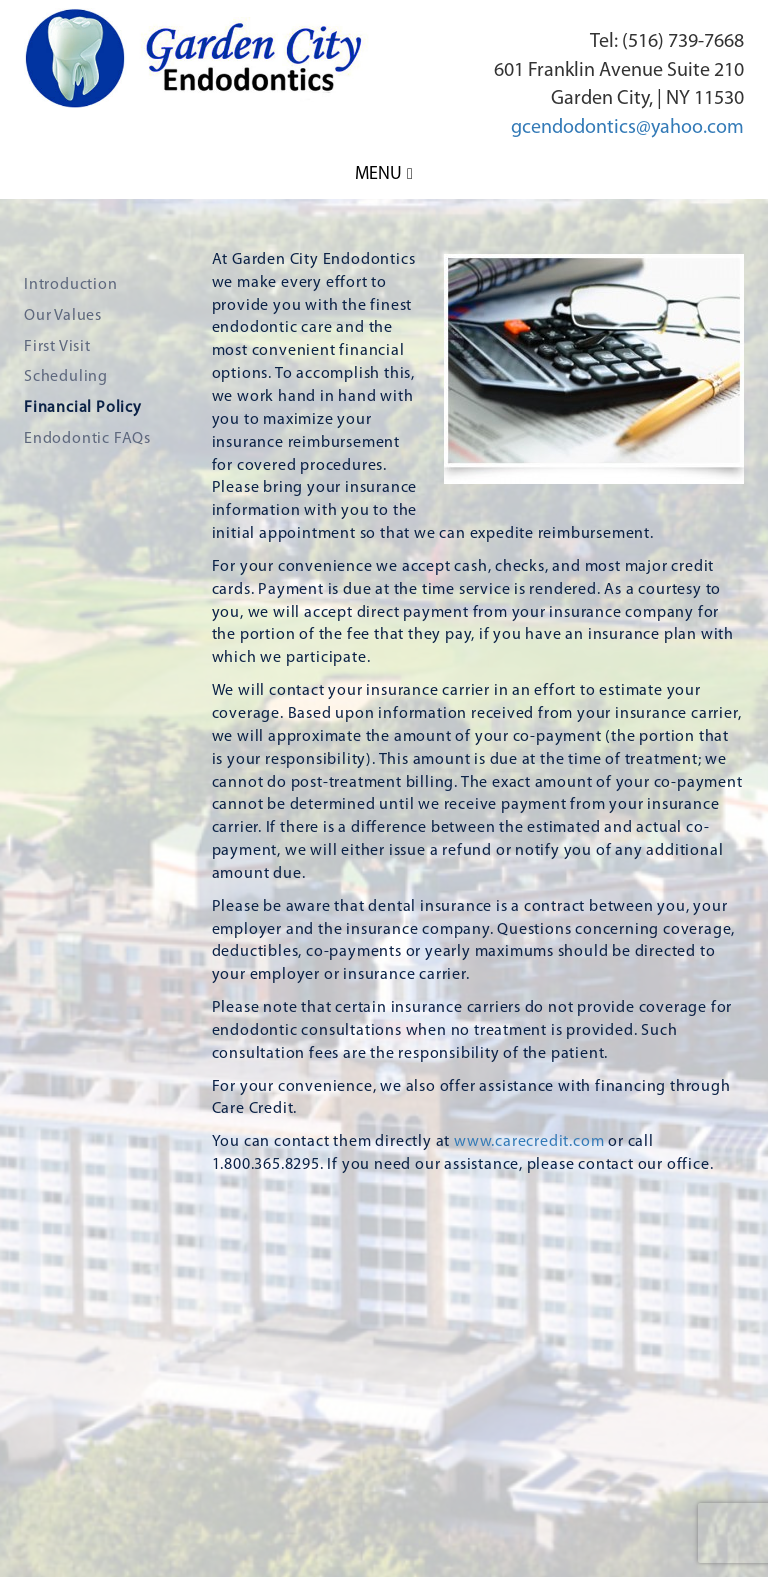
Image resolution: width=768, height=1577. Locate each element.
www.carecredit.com (529, 1142)
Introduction (71, 285)
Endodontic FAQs (87, 439)
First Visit (57, 347)
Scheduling (66, 377)
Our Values (63, 316)
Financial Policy (83, 408)
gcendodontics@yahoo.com (627, 128)
